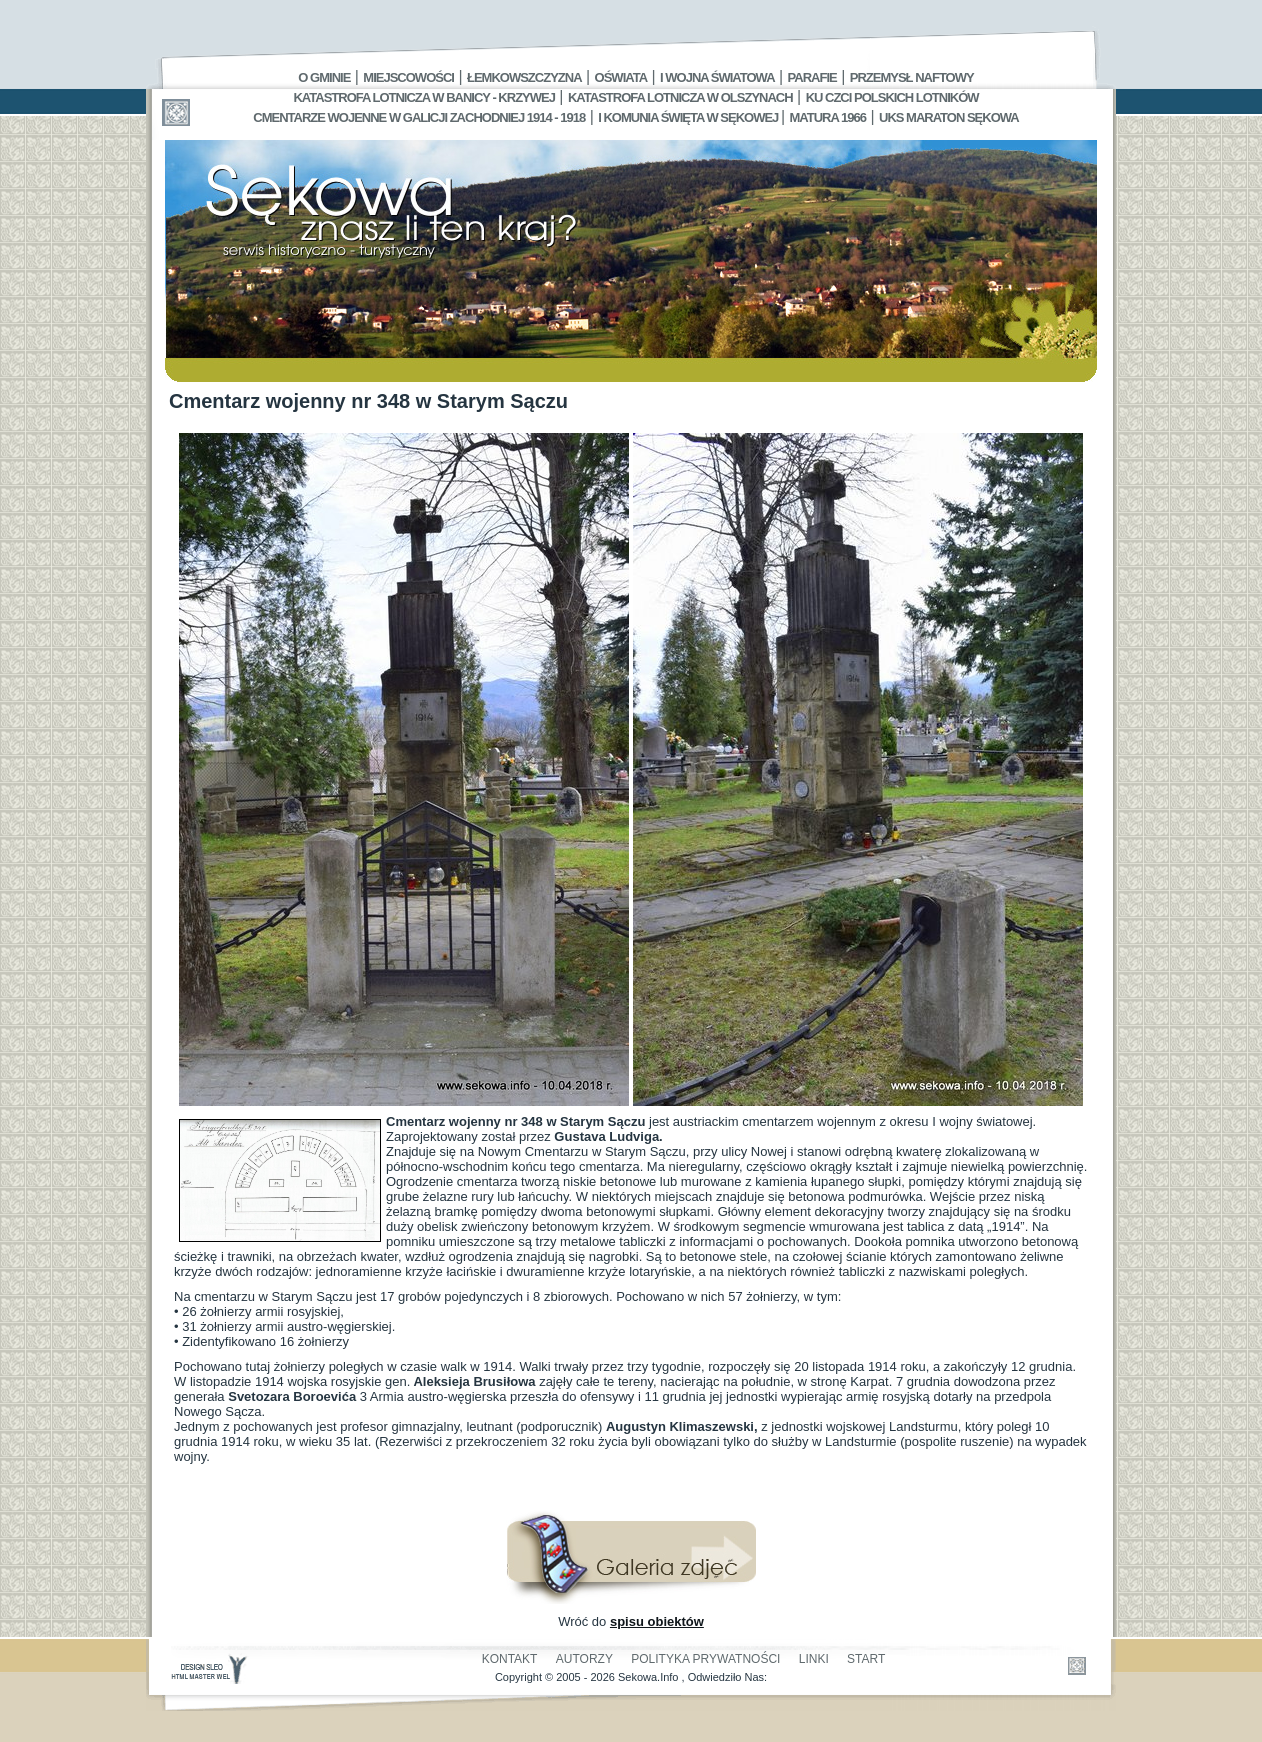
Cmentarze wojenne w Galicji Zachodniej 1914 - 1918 (419, 117)
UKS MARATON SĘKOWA (949, 117)
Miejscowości (408, 77)
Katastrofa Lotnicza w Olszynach (680, 97)
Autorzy (584, 1659)
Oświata (621, 77)
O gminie (324, 77)
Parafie (812, 77)
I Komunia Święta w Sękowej (689, 117)
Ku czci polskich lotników (892, 97)
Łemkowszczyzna (524, 77)
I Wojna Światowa (717, 77)
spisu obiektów (657, 1621)
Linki (814, 1659)
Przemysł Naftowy (912, 77)
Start (866, 1659)
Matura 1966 (828, 117)
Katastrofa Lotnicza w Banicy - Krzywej (423, 97)
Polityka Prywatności (705, 1659)
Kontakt (510, 1659)
